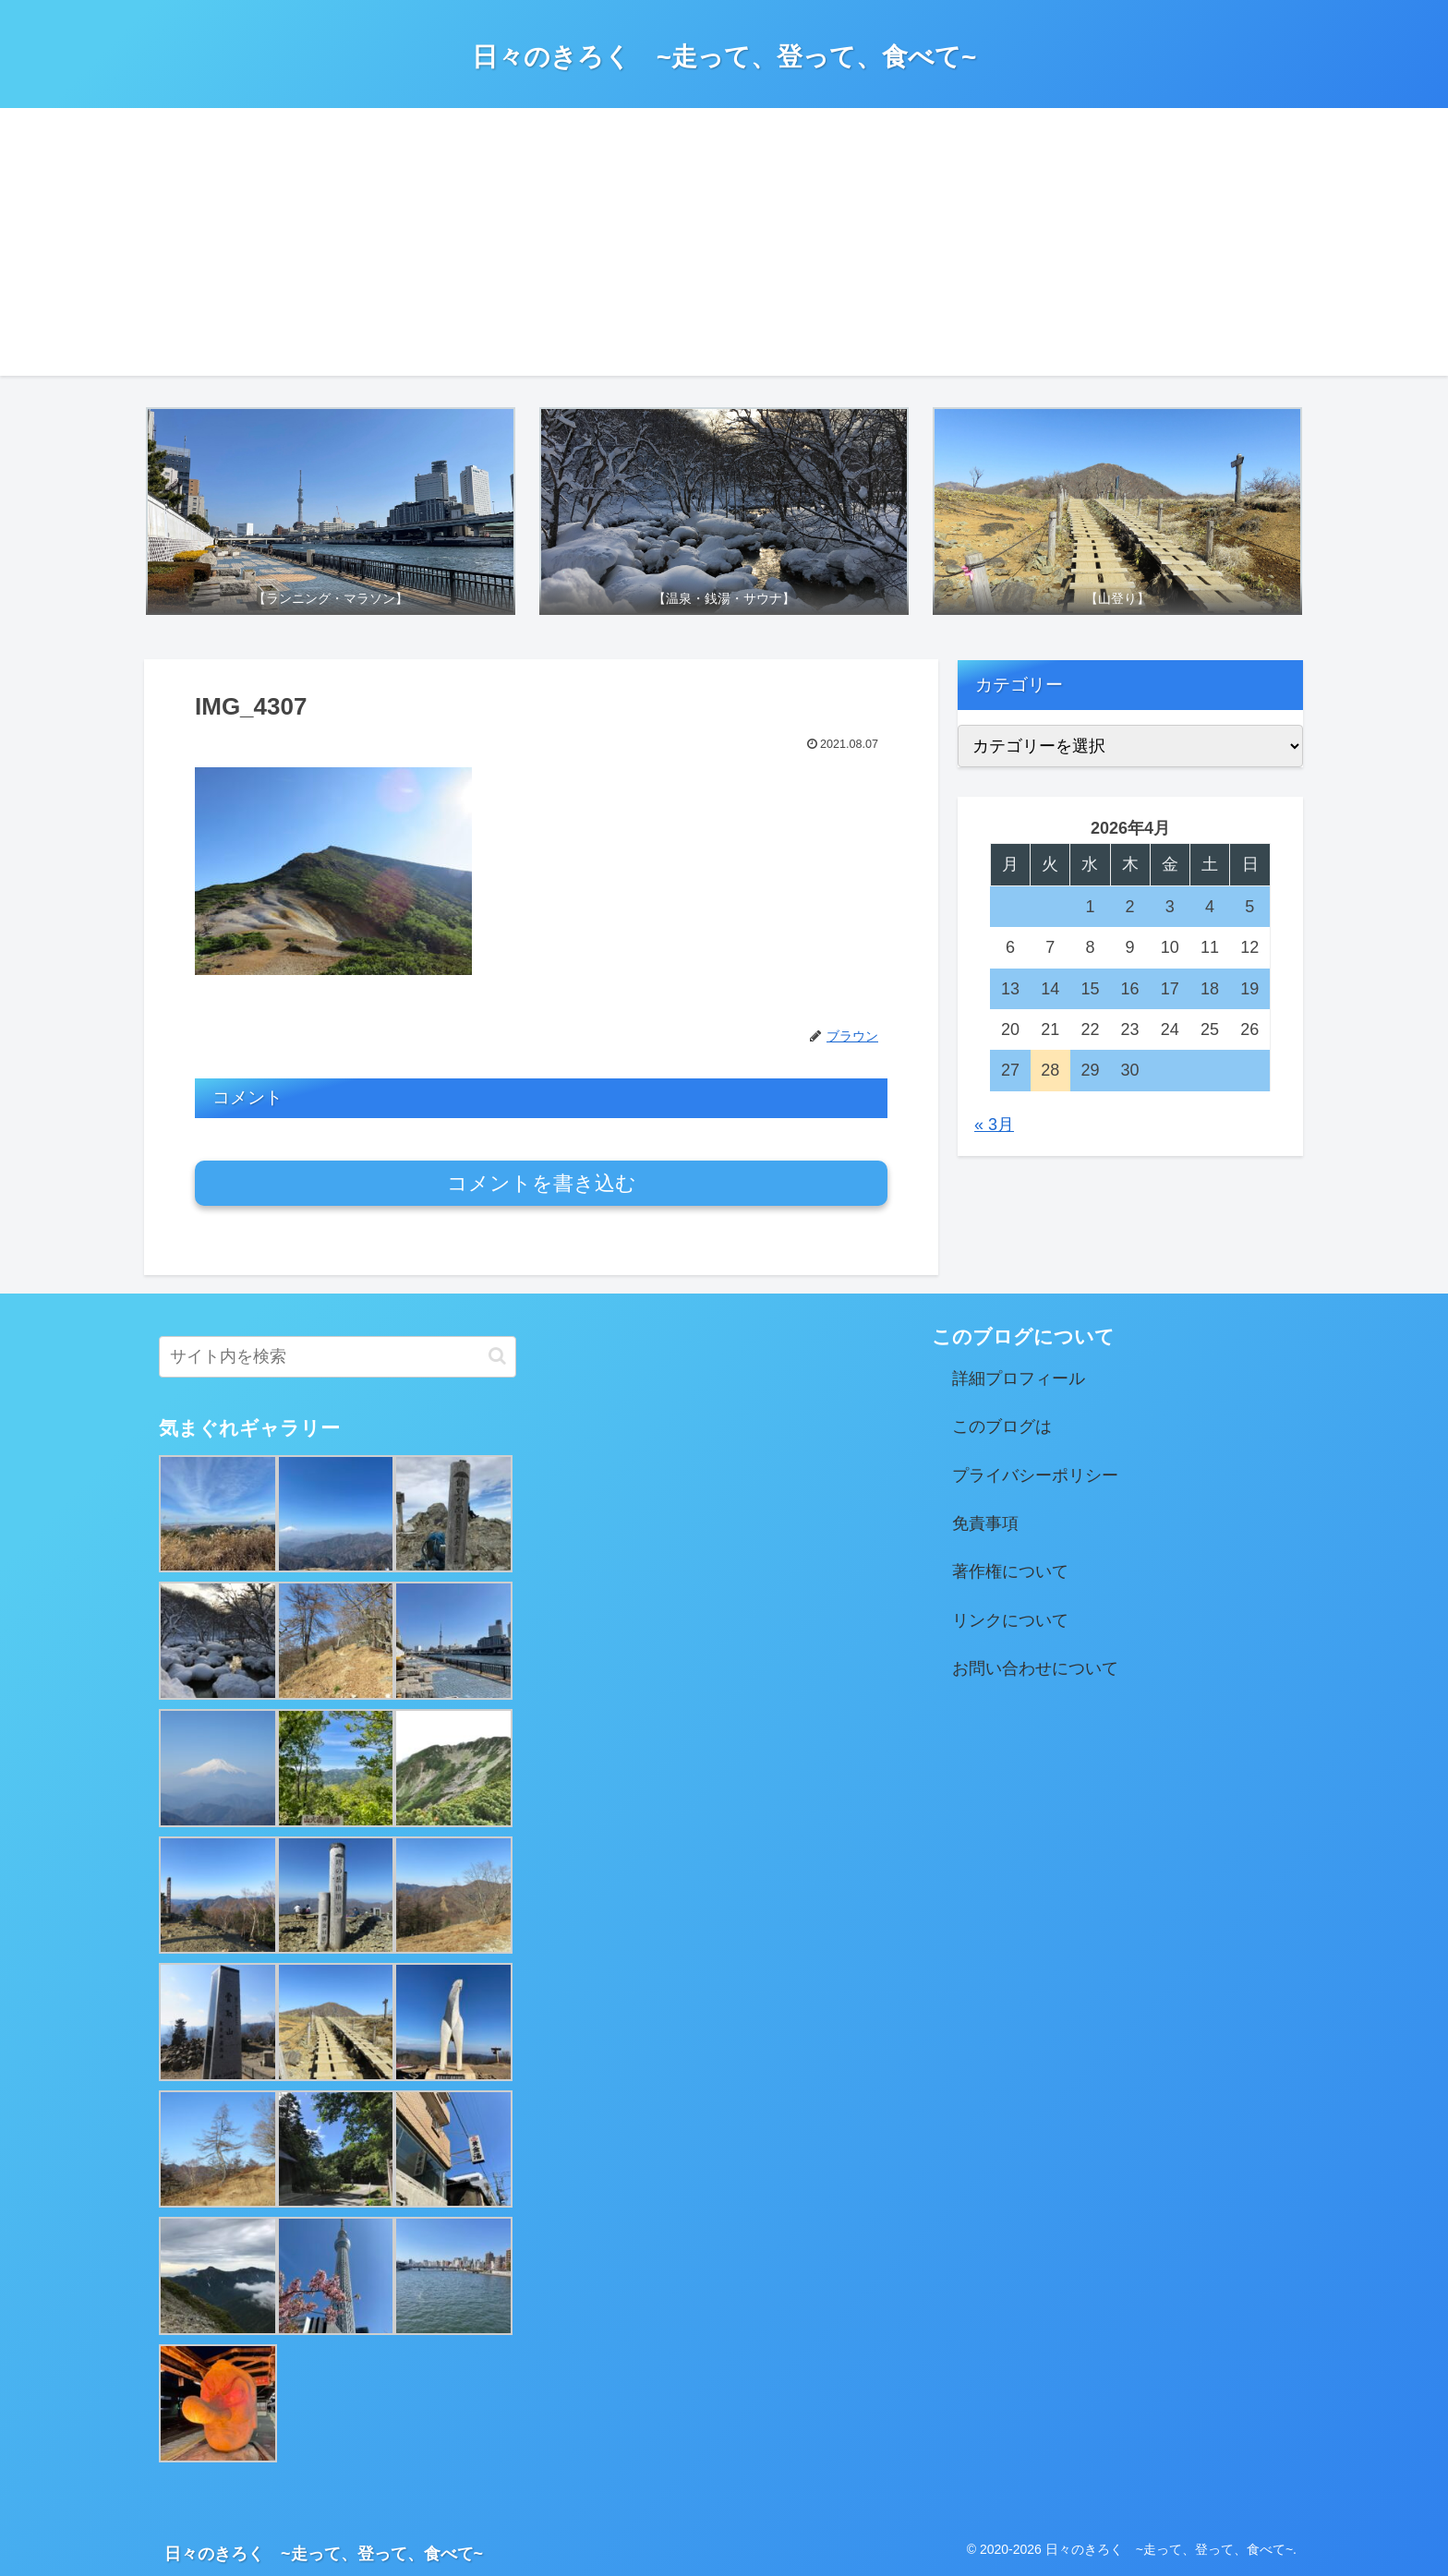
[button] (497, 1355)
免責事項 (985, 1523)
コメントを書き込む (541, 1183)
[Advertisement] (724, 246)
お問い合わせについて (1035, 1668)
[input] (337, 1357)
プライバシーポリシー (1035, 1475)
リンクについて (1010, 1620)
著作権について (1010, 1571)
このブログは (1002, 1426)
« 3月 (994, 1124)
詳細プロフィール (1018, 1378)
